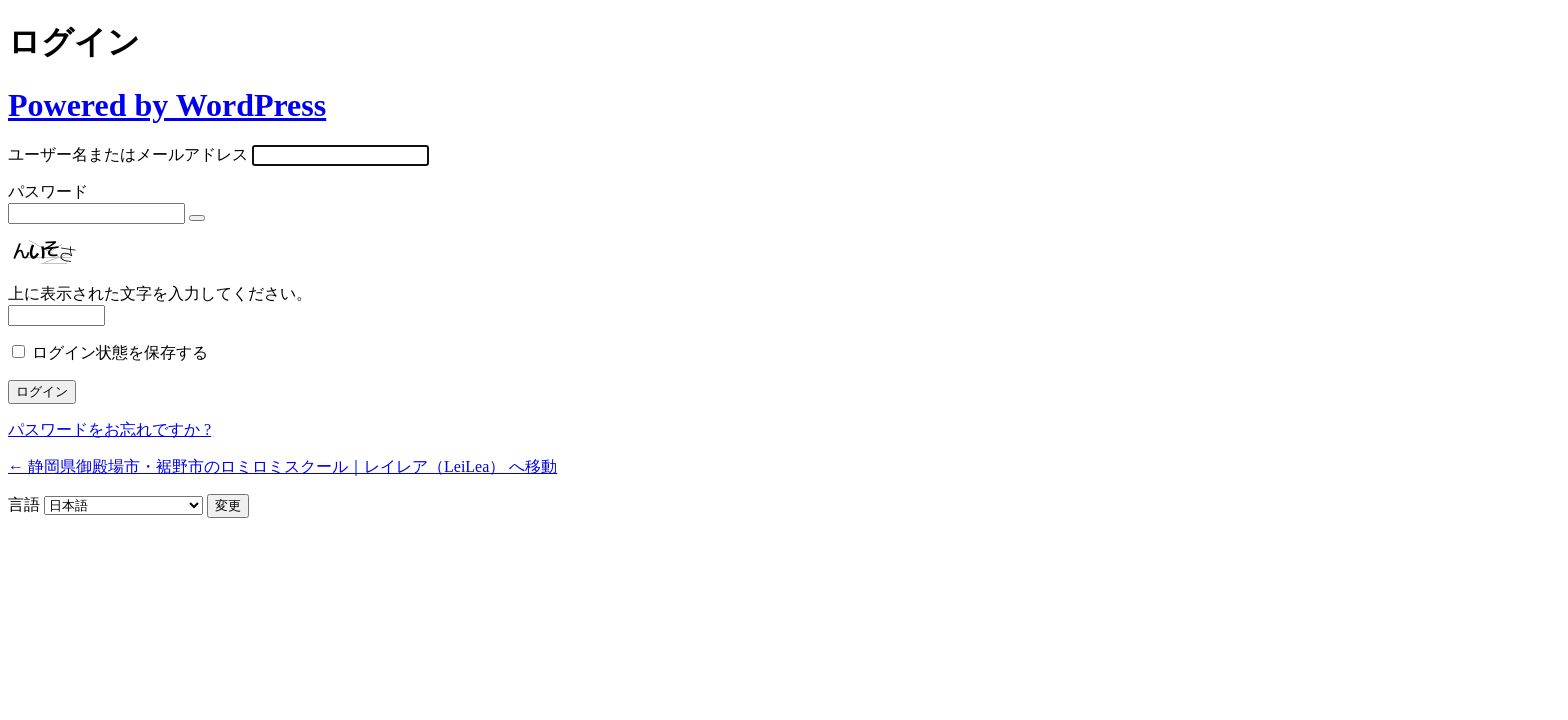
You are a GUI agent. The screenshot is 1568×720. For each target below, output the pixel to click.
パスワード (48, 191)
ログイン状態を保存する (120, 352)
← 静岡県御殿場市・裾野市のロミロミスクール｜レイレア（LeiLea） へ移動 (282, 466)
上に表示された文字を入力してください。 (160, 293)
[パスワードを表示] (197, 218)
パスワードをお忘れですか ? (109, 429)
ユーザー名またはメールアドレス (128, 154)
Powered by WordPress (167, 105)
